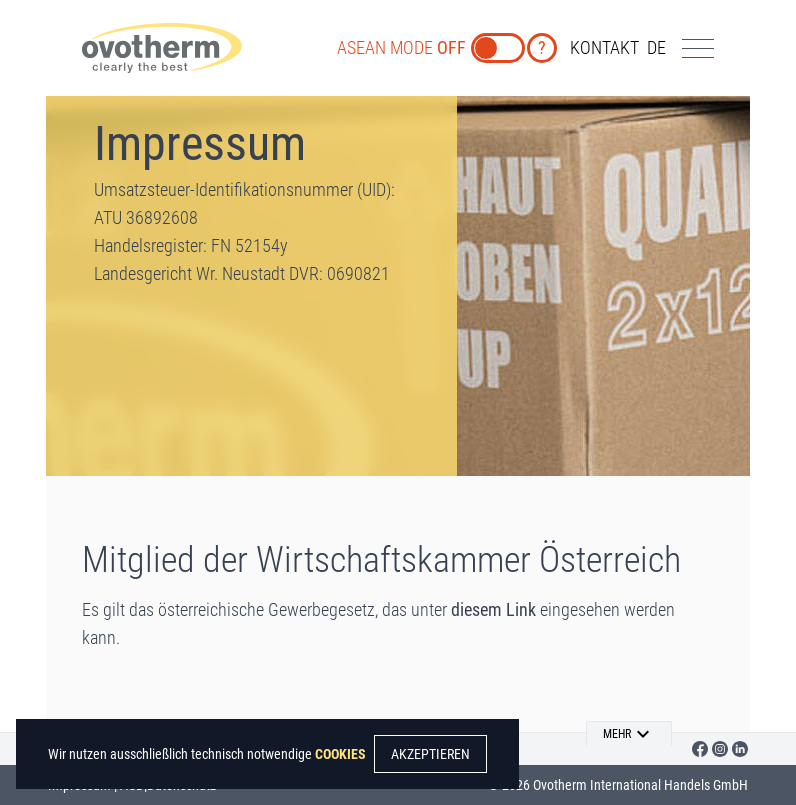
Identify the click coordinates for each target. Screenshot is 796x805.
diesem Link (493, 609)
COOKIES (340, 754)
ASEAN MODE (401, 47)
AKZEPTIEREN (430, 754)
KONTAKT (604, 47)
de (656, 47)
